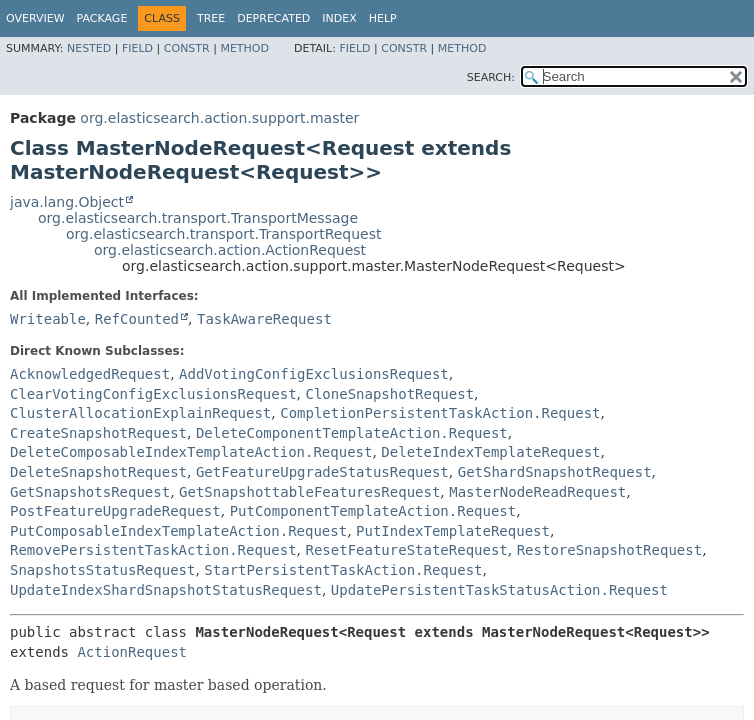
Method (244, 48)
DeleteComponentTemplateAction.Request (352, 433)
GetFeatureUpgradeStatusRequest (322, 472)
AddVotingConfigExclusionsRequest (314, 374)
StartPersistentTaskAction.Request (343, 570)
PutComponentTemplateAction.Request (373, 511)
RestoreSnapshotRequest (609, 550)
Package (102, 18)
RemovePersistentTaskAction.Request (153, 550)
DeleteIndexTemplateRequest (490, 452)
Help (383, 18)
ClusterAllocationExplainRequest (140, 413)
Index (339, 18)
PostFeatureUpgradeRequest (115, 511)
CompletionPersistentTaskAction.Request (440, 413)
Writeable (48, 319)
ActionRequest (132, 652)
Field (137, 48)
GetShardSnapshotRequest (555, 472)
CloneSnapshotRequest (389, 394)
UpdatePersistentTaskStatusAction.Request (499, 590)
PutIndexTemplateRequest (453, 531)
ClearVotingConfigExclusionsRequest (153, 394)
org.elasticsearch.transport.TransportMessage (198, 218)
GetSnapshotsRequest (90, 492)
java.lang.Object (67, 202)
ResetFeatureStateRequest (406, 550)
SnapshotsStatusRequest (102, 570)
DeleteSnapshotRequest (98, 472)
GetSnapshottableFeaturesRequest (309, 492)
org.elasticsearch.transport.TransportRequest (224, 234)
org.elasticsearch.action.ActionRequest (230, 250)
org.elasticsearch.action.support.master (219, 118)
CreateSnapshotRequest (98, 433)
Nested (89, 48)
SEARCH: (491, 77)
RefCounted (137, 319)
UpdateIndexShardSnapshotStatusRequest (166, 590)
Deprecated (273, 18)
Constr (187, 48)
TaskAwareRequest (264, 319)
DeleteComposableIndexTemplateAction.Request (191, 452)
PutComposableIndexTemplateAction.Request (178, 531)
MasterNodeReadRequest (537, 492)
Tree (211, 18)
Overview (35, 18)
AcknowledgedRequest (90, 374)
